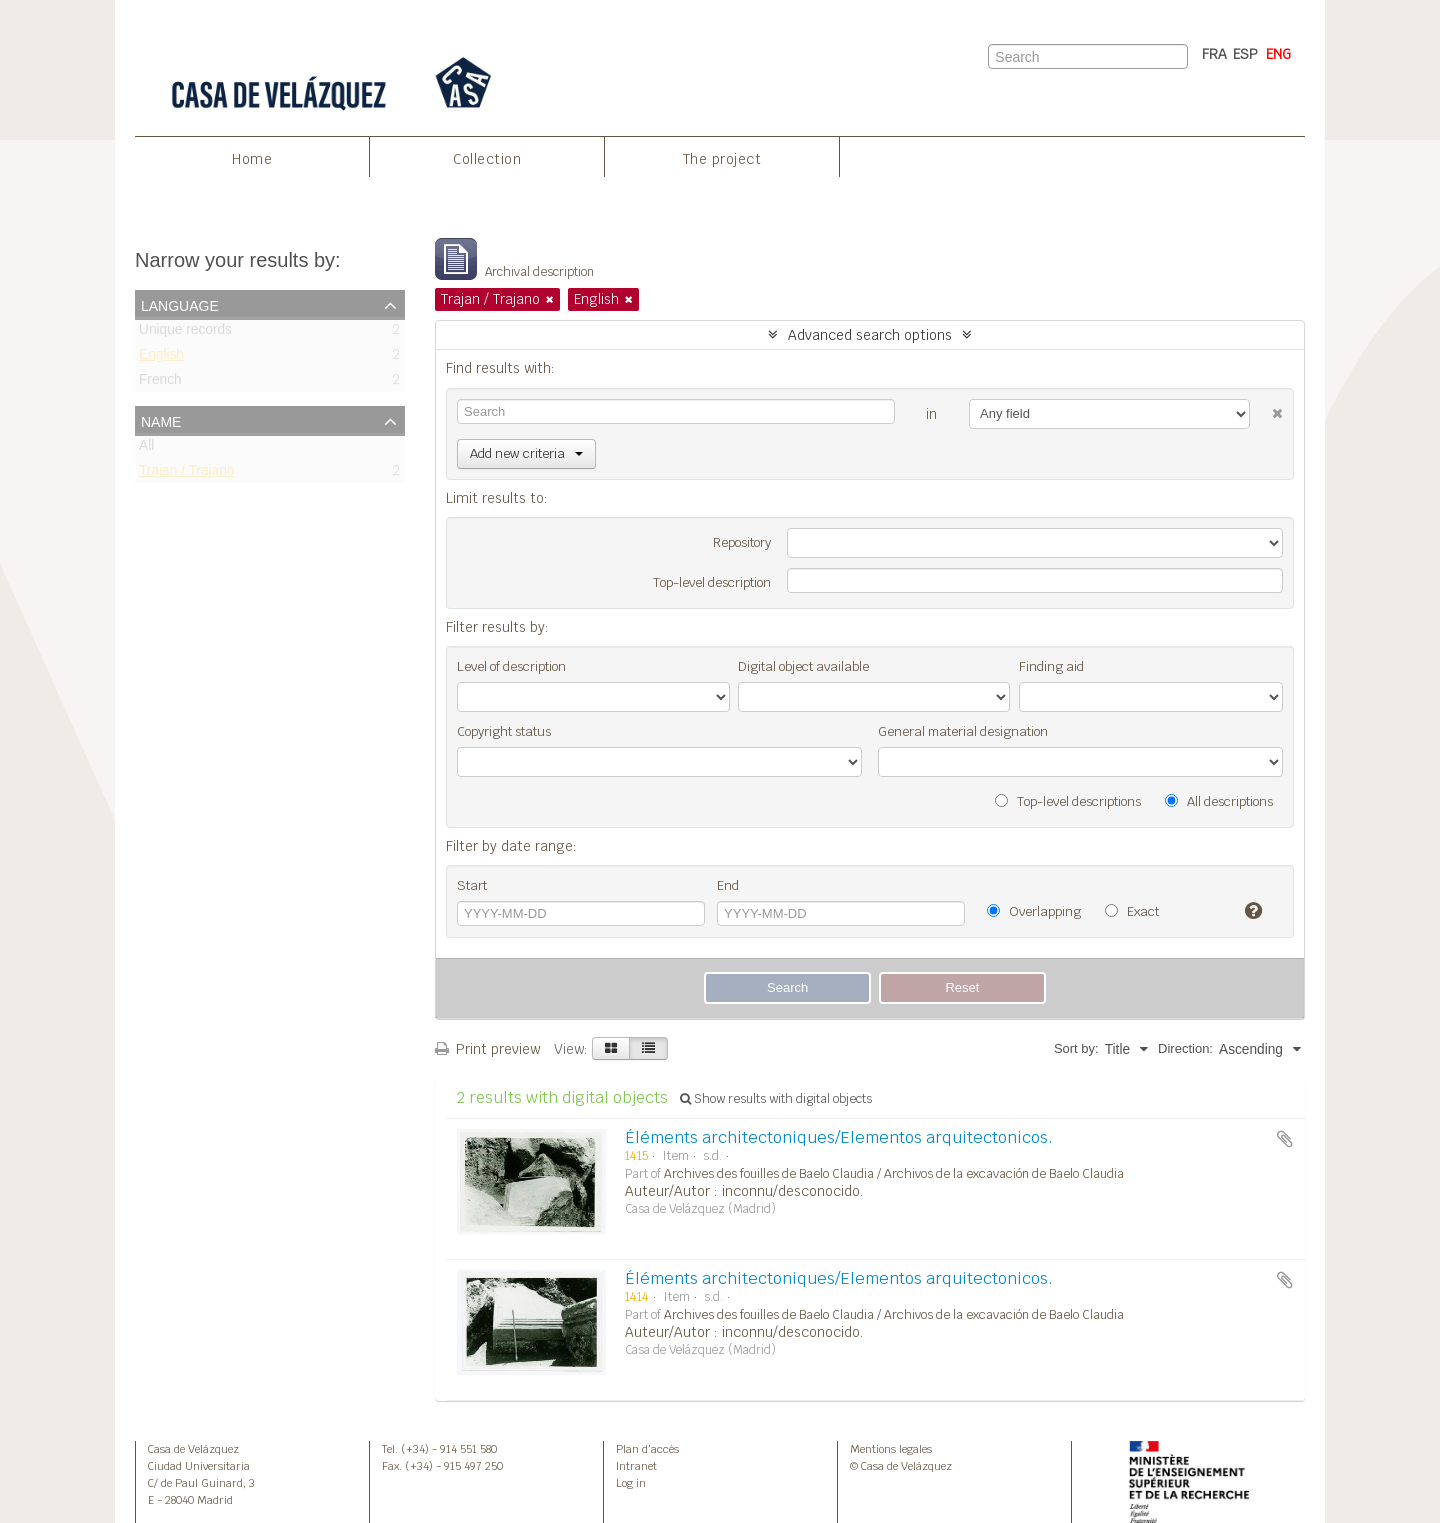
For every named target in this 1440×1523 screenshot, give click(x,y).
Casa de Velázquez (193, 1449)
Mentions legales (891, 1449)
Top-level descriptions (1068, 801)
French (160, 383)
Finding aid (1051, 666)
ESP (1245, 54)
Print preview (487, 1049)
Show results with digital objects (776, 1099)
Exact (1132, 911)
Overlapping (1034, 911)
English (161, 358)
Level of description (511, 666)
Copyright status (504, 731)
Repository (742, 542)
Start (472, 885)
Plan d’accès (647, 1449)
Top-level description (712, 582)
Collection (487, 159)
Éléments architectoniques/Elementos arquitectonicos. (839, 1137)
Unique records (185, 333)
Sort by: (1076, 1048)
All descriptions (1219, 801)
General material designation (963, 731)
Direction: (1185, 1048)
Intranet (636, 1466)
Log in (631, 1483)
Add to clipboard (1285, 1139)
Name (161, 420)
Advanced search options (870, 335)
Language (180, 304)
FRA (1214, 54)
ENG (1278, 54)
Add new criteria (526, 453)
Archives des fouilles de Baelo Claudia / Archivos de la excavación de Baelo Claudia (894, 1174)
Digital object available (803, 666)
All (146, 449)
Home (252, 159)
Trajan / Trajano (186, 474)
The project (722, 159)
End (728, 885)
